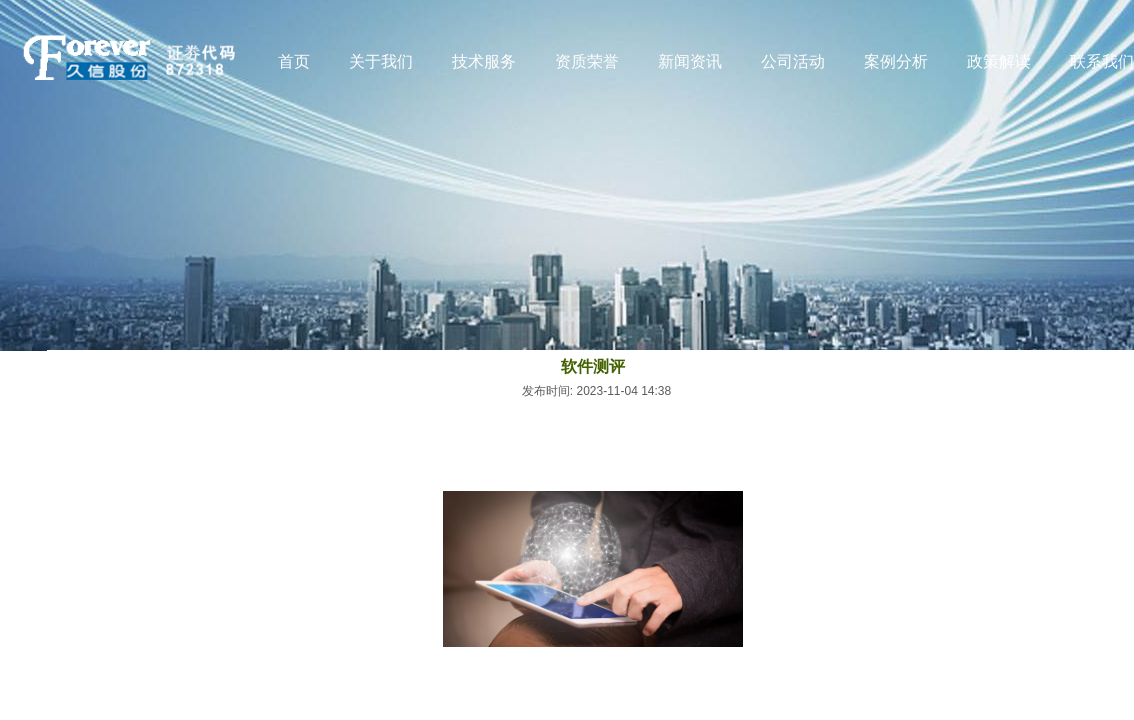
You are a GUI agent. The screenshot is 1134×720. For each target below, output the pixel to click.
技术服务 (484, 61)
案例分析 (896, 61)
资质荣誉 (587, 61)
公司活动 (793, 61)
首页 (294, 61)
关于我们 (381, 61)
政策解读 (999, 61)
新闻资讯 (690, 61)
